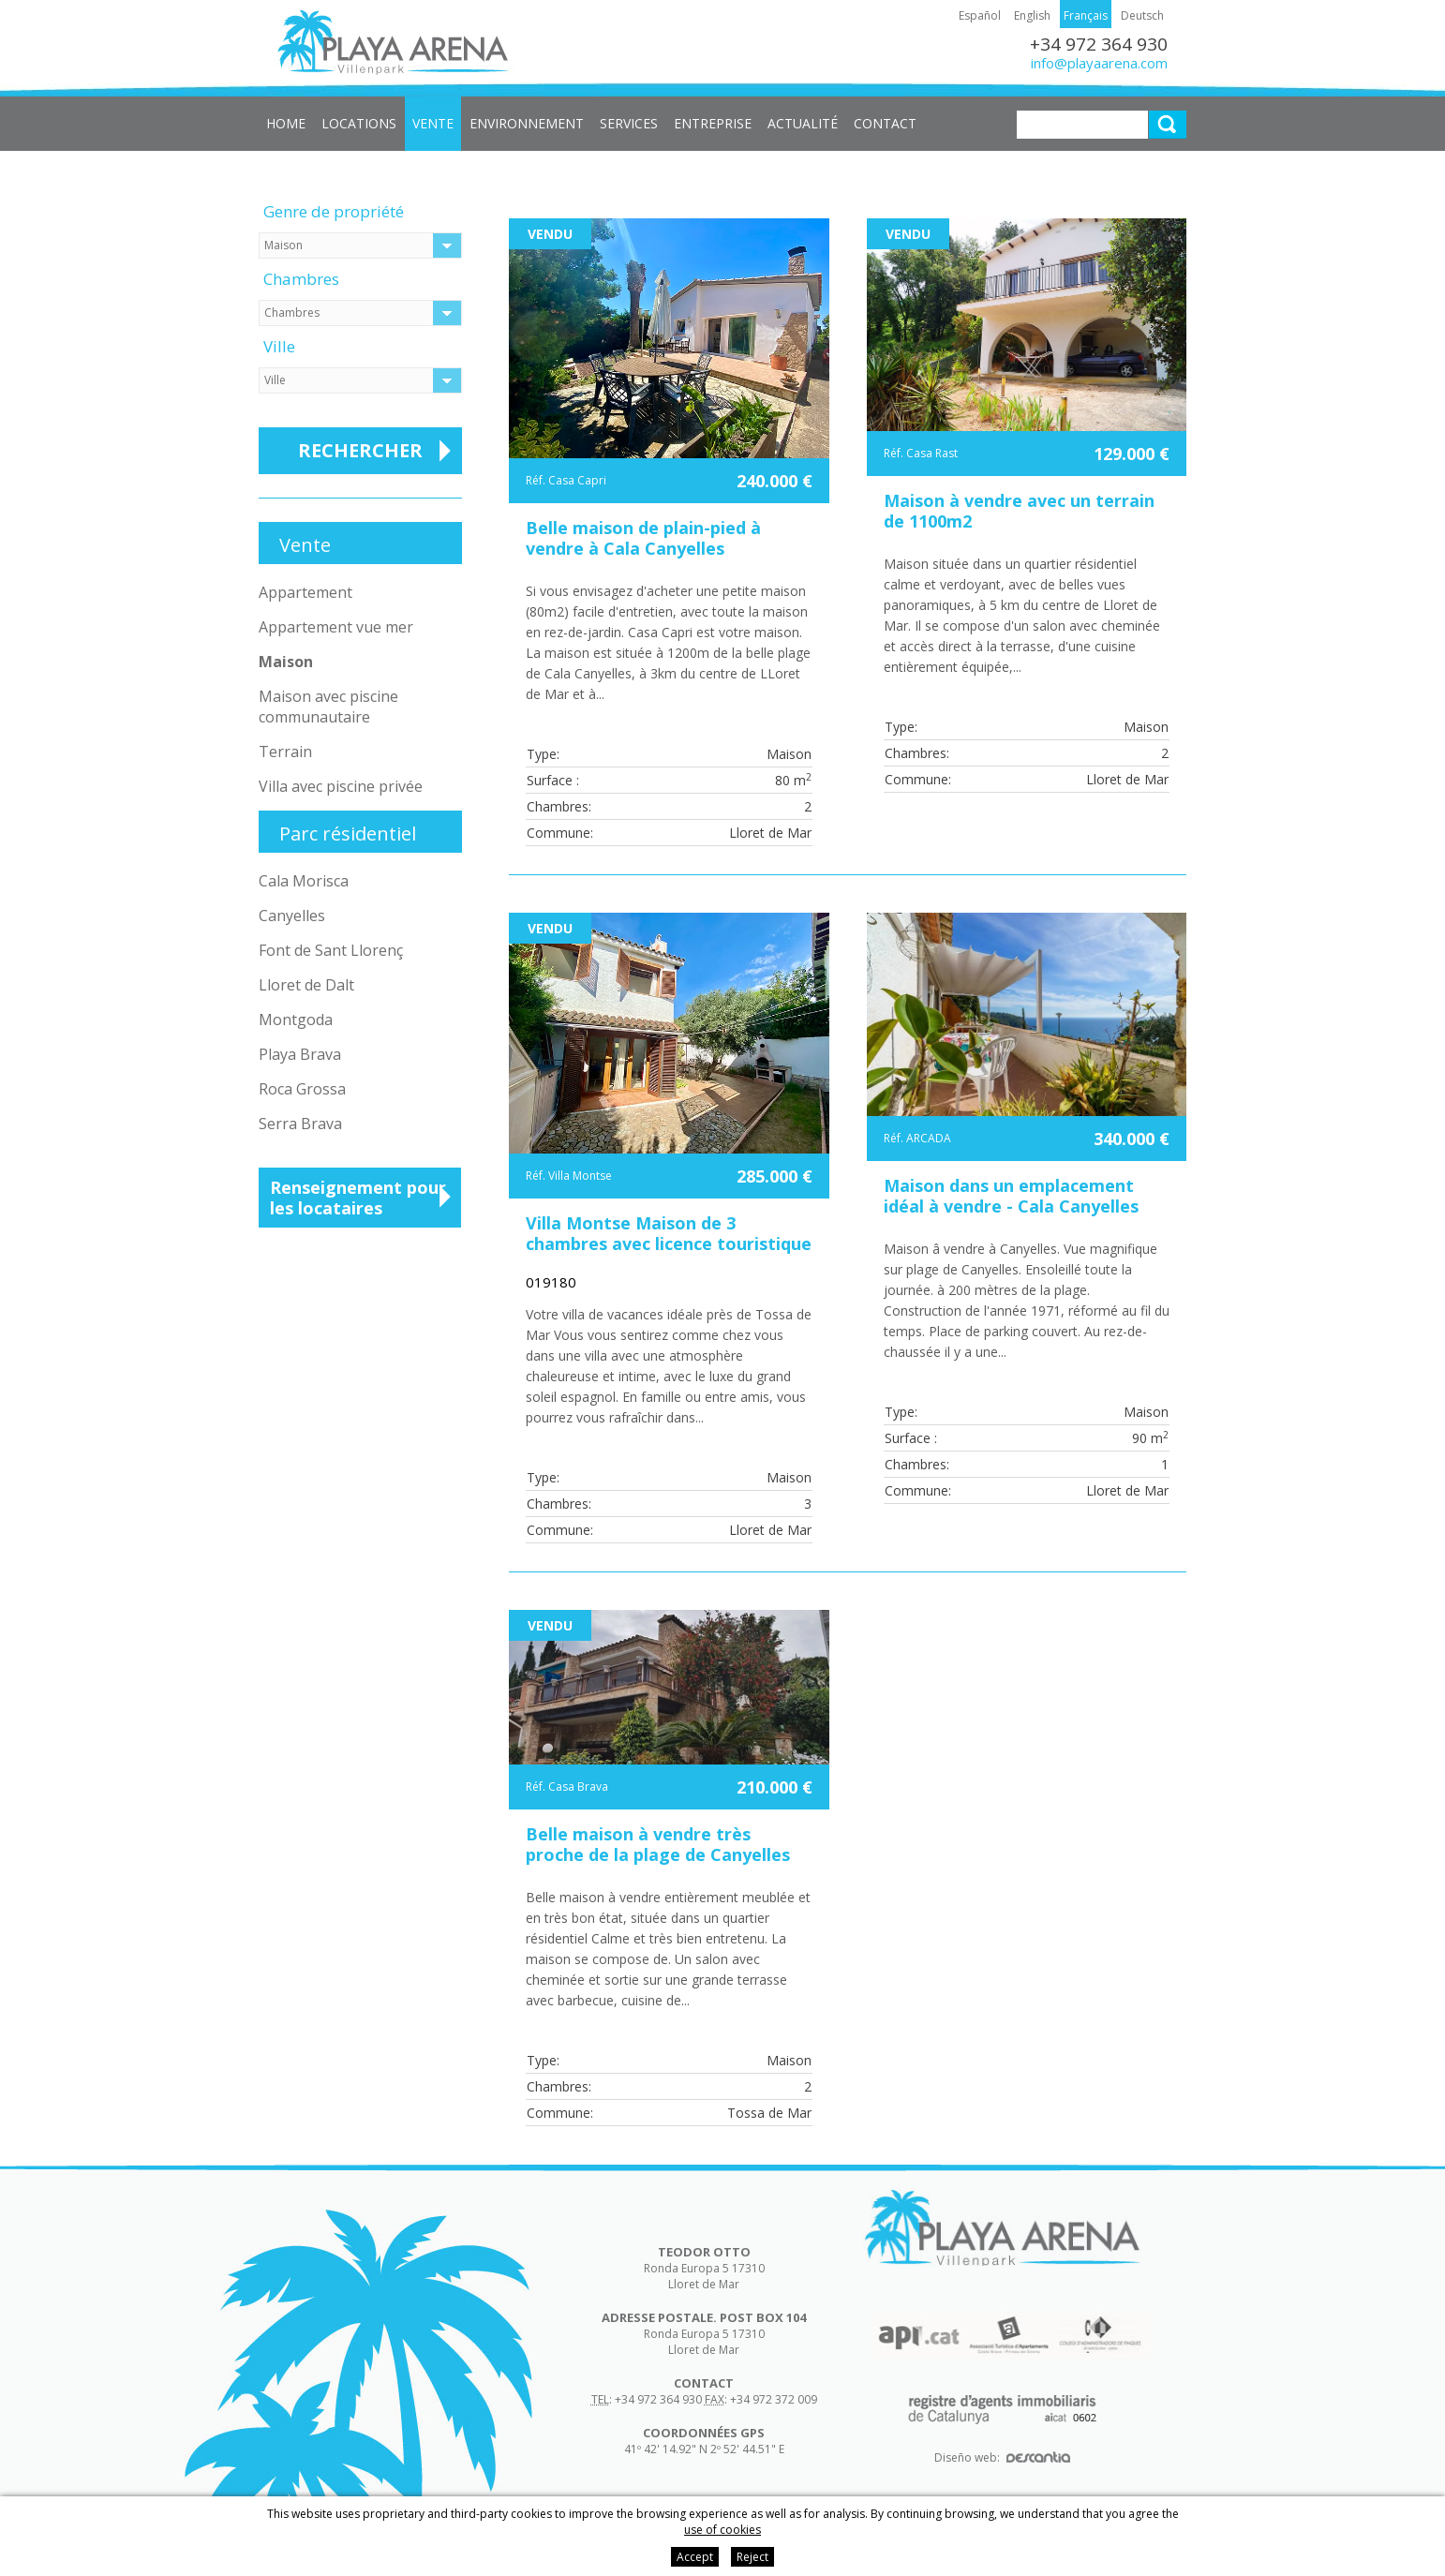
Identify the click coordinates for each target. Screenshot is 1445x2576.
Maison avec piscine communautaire (328, 706)
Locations (358, 123)
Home (285, 123)
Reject (752, 2557)
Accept (695, 2557)
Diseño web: (1002, 2457)
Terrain (285, 751)
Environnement (526, 123)
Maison (286, 661)
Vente (433, 123)
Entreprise (713, 123)
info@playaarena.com (1099, 62)
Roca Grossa (302, 1089)
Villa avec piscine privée (341, 786)
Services (629, 123)
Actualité (802, 123)
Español (980, 15)
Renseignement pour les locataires (358, 1197)
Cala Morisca (304, 881)
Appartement (305, 592)
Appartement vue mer (336, 627)
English (1032, 15)
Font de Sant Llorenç (331, 950)
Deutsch (1142, 15)
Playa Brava (300, 1054)
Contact (885, 123)
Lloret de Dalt (306, 985)
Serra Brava (300, 1123)
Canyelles (292, 915)
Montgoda (296, 1019)
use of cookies (722, 2530)
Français (1086, 15)
